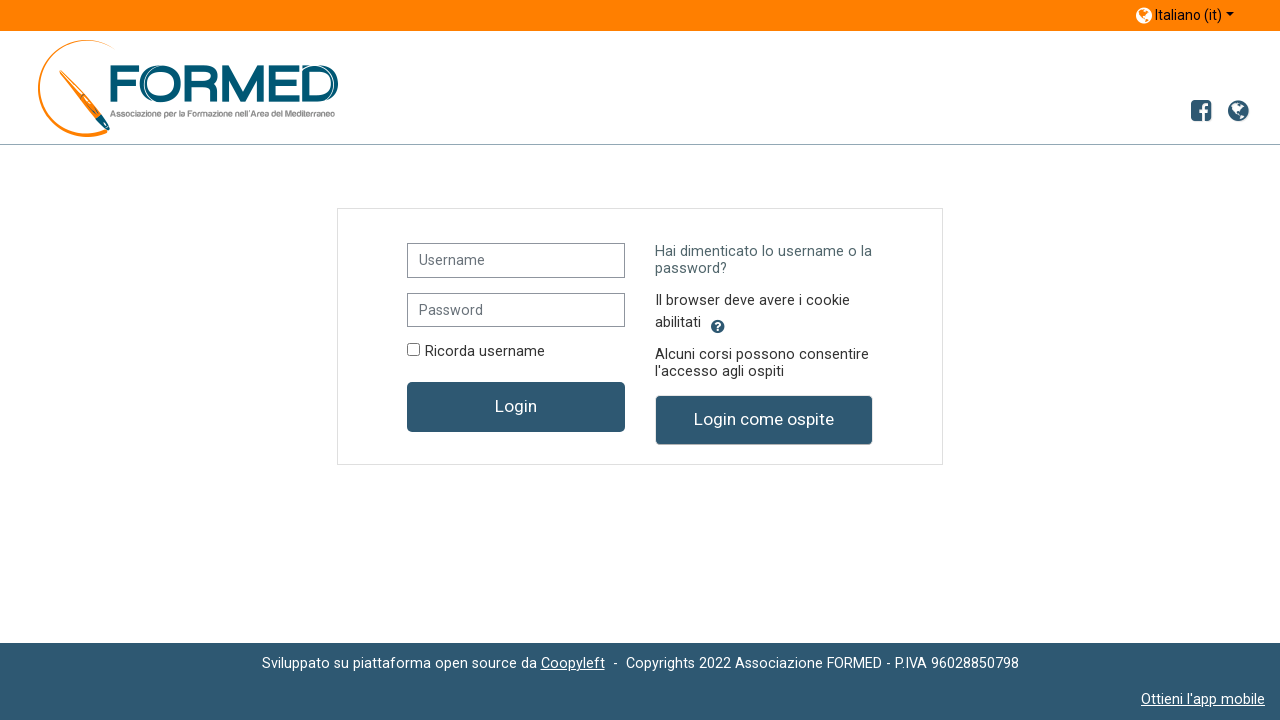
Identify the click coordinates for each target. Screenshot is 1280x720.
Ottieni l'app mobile (1203, 699)
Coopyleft (573, 663)
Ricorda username (485, 351)
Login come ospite (764, 419)
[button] (718, 323)
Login (516, 406)
